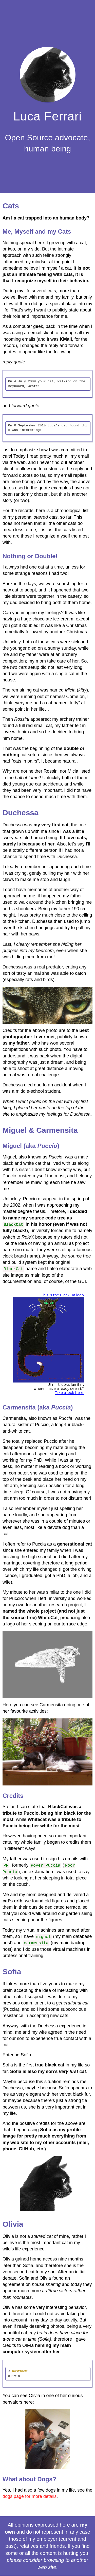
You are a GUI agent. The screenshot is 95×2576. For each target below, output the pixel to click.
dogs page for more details (29, 2496)
